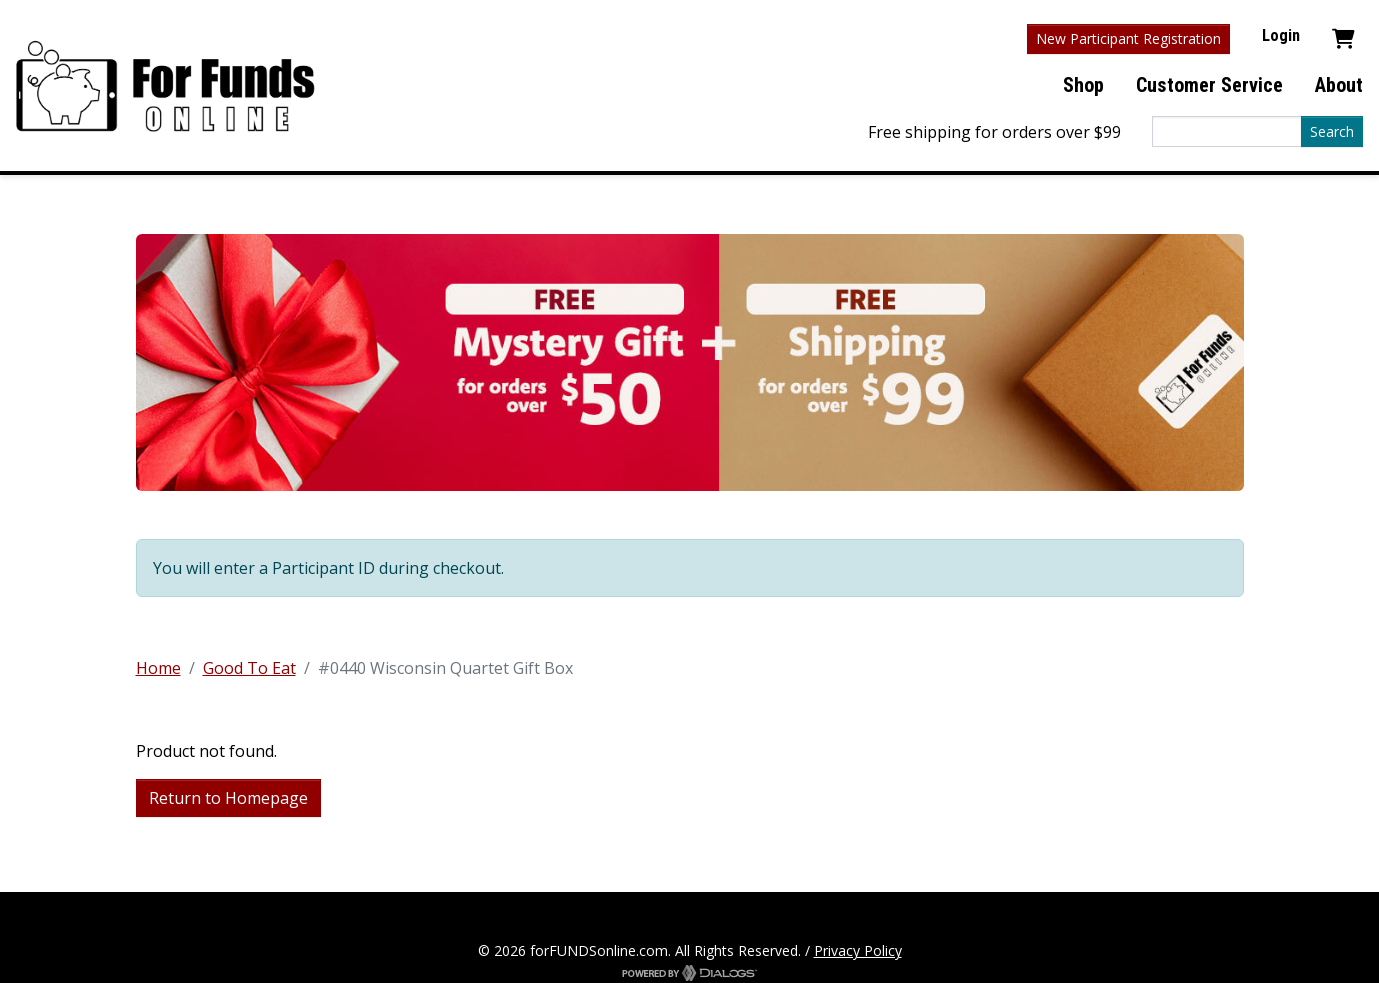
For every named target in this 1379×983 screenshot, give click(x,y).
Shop (1083, 85)
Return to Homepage (228, 798)
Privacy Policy (858, 950)
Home (158, 668)
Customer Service (1209, 85)
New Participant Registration (1128, 38)
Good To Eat (249, 668)
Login (1281, 35)
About (1339, 85)
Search (1332, 131)
